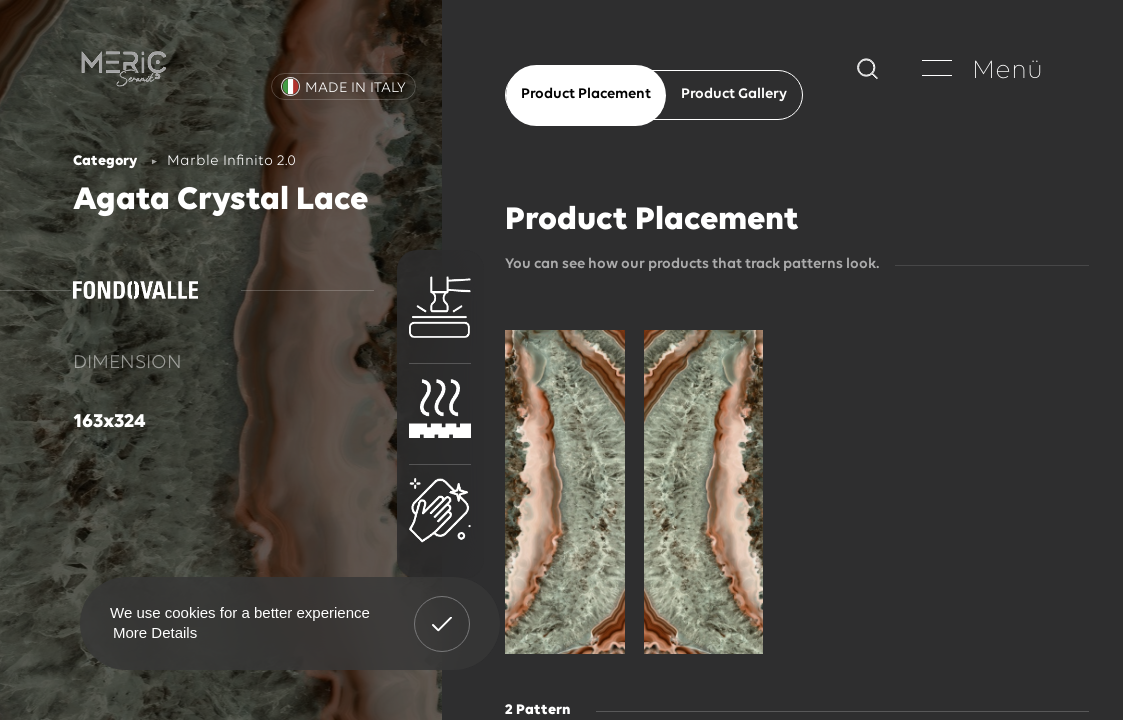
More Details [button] (155, 632)
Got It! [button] (442, 609)
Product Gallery (734, 94)
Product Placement (586, 94)
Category (105, 161)
